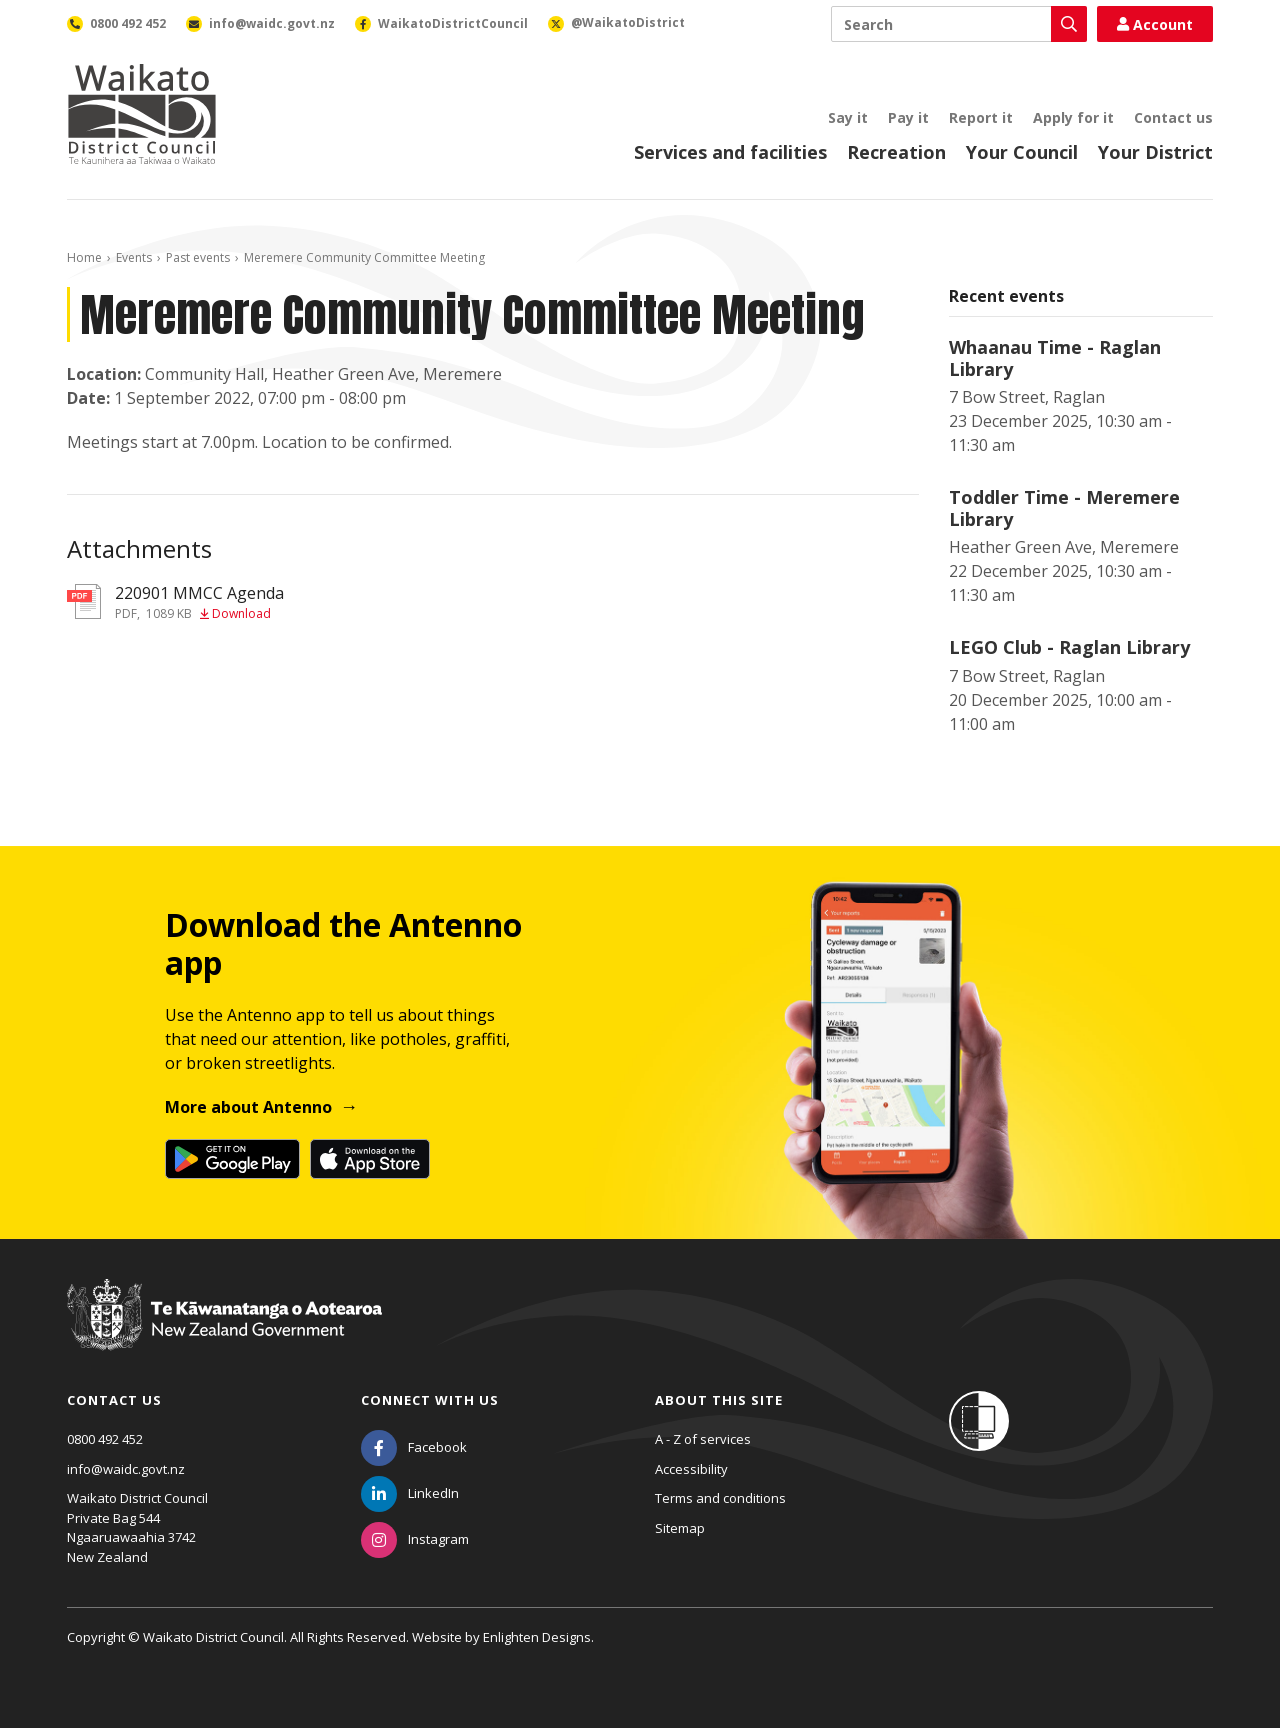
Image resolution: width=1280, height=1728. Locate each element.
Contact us (1173, 117)
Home (84, 257)
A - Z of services (703, 1439)
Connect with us (430, 1400)
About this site (719, 1400)
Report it (981, 117)
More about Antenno (248, 1107)
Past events (198, 257)
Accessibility (691, 1469)
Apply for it (1073, 117)
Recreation (896, 152)
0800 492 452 (105, 1439)
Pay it (908, 117)
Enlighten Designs (537, 1637)
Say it (848, 117)
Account (1155, 24)
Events (134, 257)
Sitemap (680, 1528)
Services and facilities (730, 152)
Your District (1155, 152)
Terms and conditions (720, 1498)
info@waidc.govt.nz (126, 1469)
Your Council (1022, 152)
